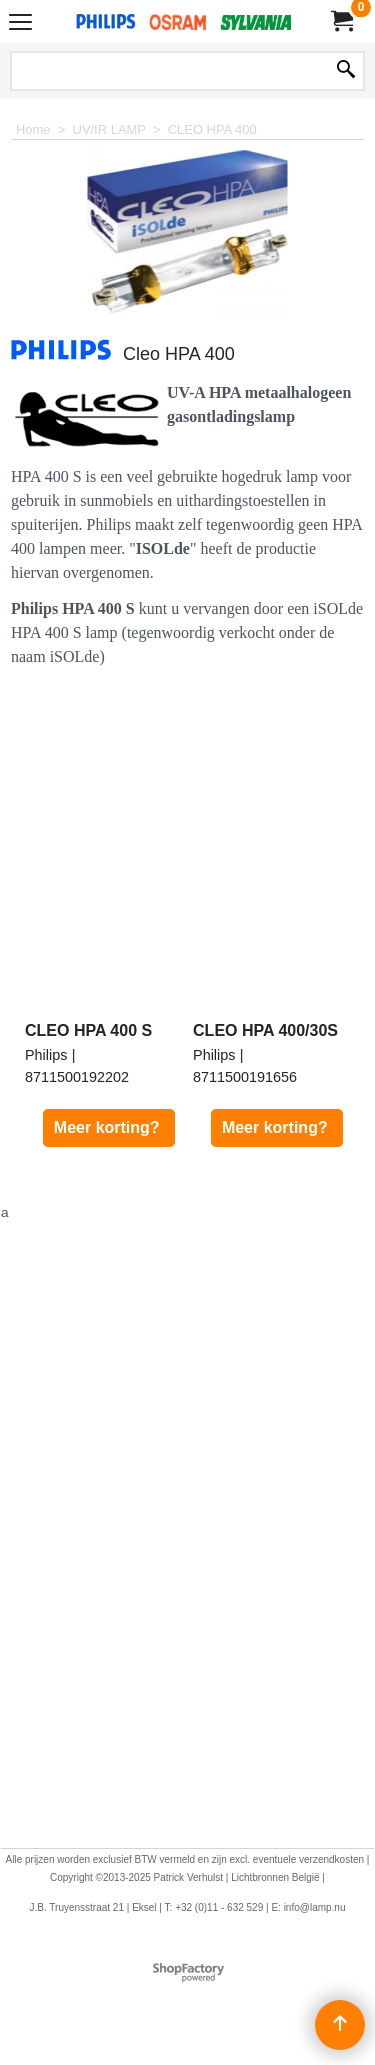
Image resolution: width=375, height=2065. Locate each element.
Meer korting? (109, 1127)
